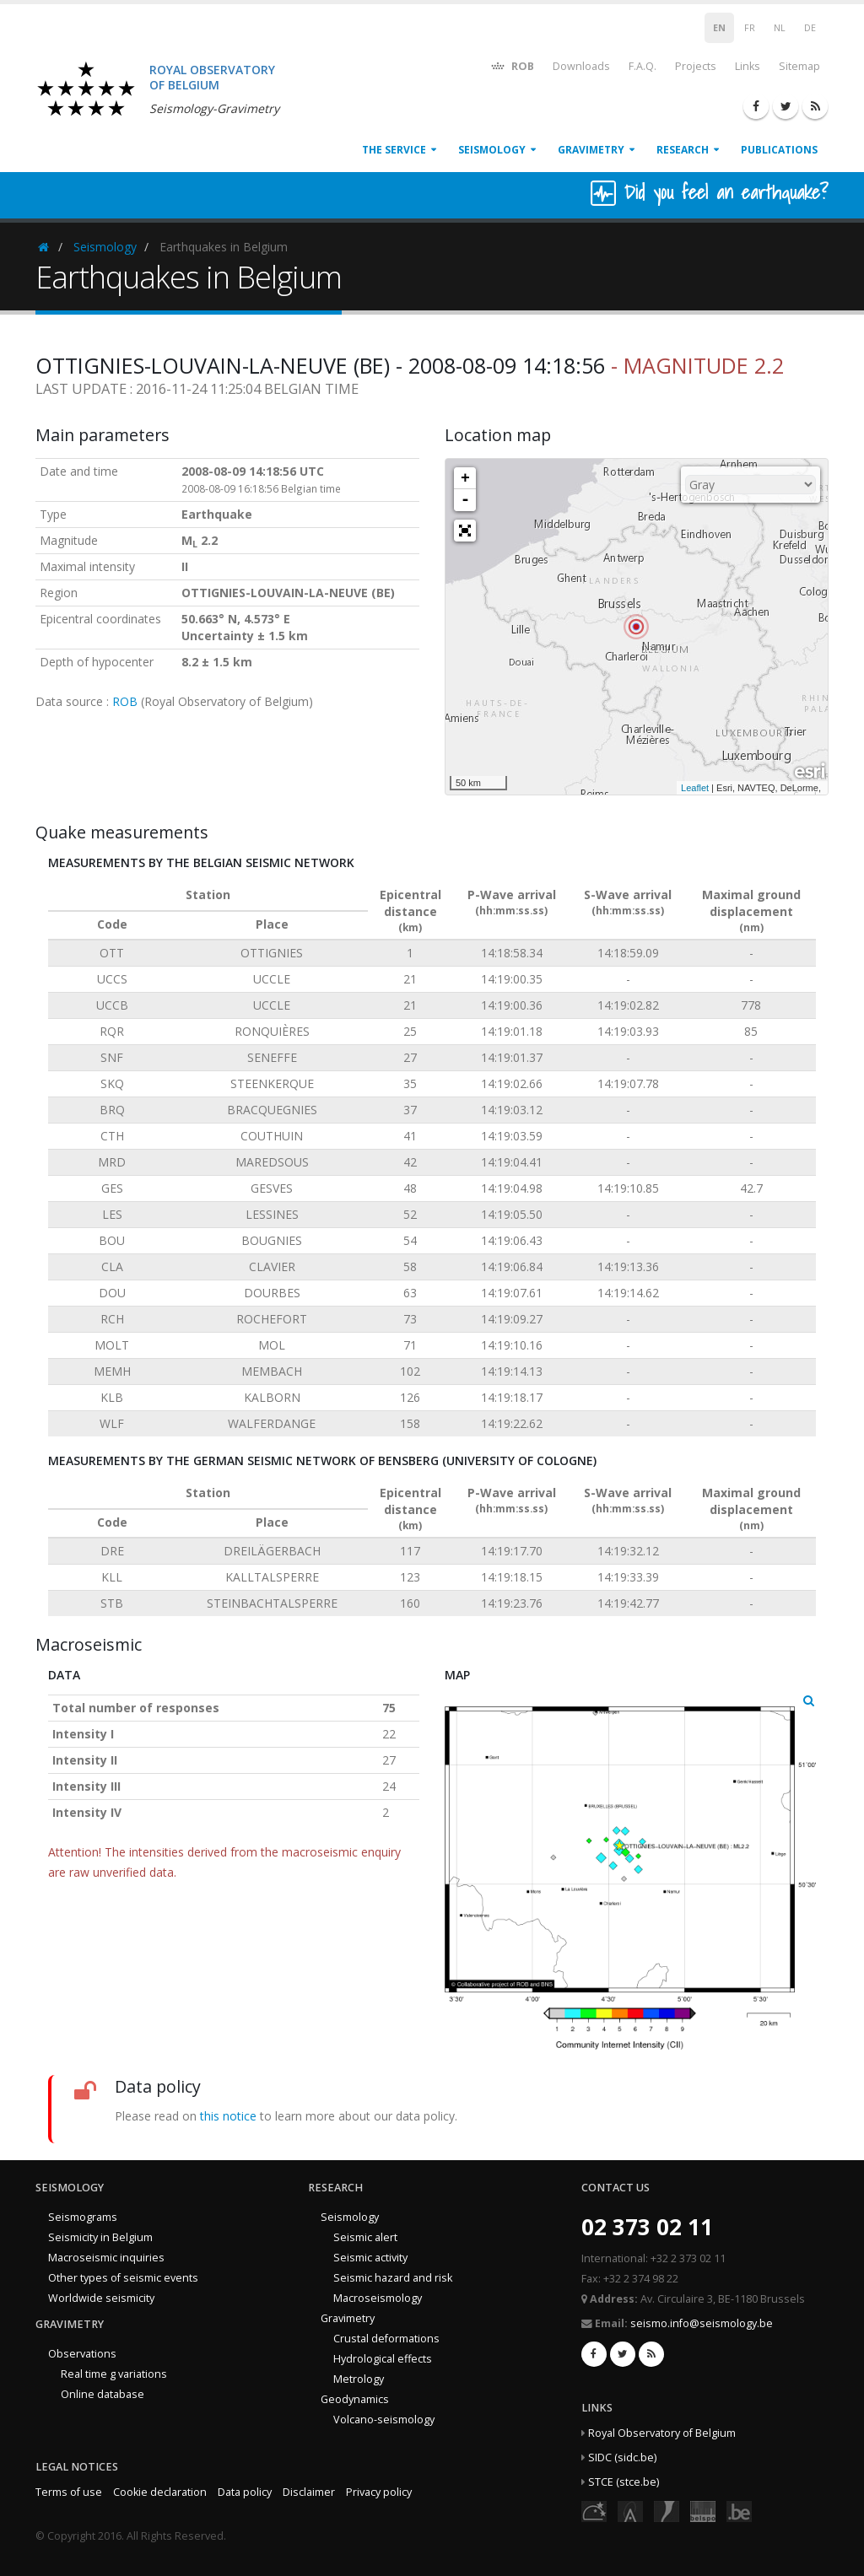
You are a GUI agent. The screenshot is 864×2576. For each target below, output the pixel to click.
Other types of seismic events (123, 2278)
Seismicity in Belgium (100, 2237)
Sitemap (799, 66)
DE (810, 28)
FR (749, 28)
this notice (228, 2116)
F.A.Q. (642, 66)
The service (394, 150)
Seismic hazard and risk (392, 2278)
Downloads (581, 66)
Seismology (492, 150)
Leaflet (695, 788)
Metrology (358, 2379)
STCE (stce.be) (623, 2482)
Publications (779, 150)
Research (682, 150)
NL (780, 28)
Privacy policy (379, 2492)
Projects (695, 66)
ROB (511, 65)
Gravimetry (591, 150)
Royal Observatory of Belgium (662, 2433)
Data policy (245, 2492)
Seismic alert (365, 2237)
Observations (82, 2354)
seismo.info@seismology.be (701, 2323)
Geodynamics (355, 2399)
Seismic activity (370, 2257)
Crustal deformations (386, 2338)
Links (747, 66)
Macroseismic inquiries (106, 2257)
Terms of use (68, 2492)
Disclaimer (309, 2492)
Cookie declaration (160, 2492)
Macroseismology (377, 2298)
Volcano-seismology (384, 2419)
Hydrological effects (382, 2359)
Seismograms (82, 2217)
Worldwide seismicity (101, 2298)
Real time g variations (114, 2374)
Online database (102, 2394)
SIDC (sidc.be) (622, 2457)
